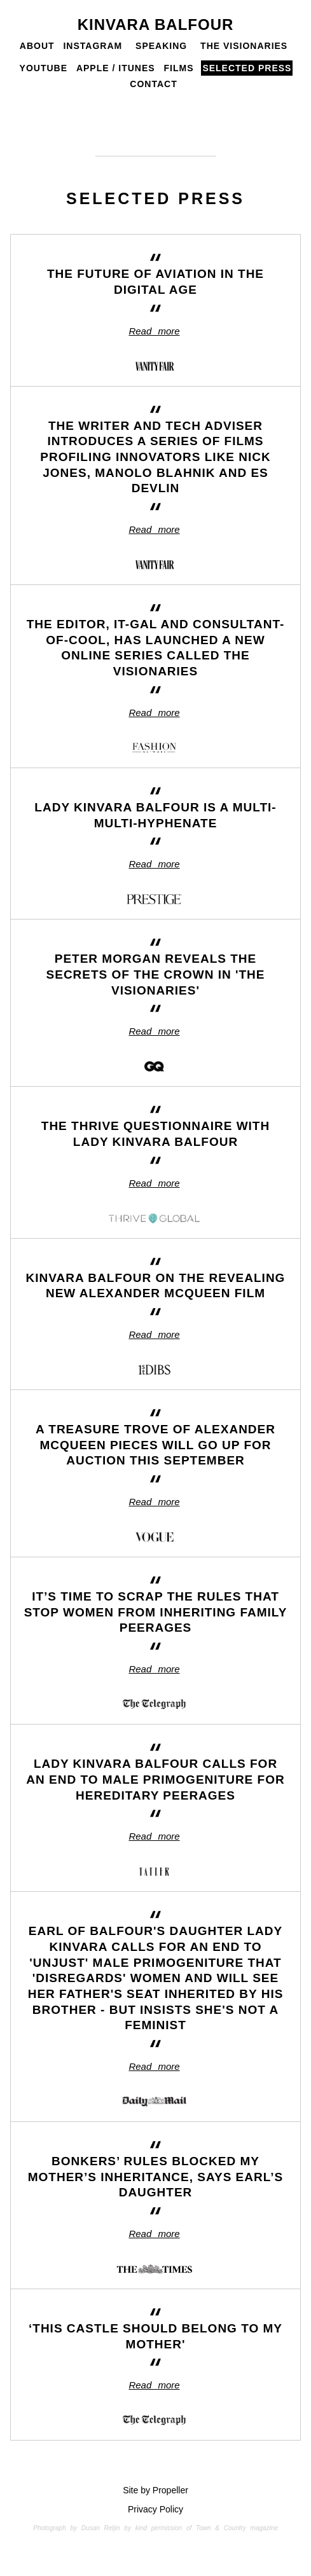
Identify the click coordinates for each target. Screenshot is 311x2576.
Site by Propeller (155, 2490)
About (37, 46)
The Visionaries (243, 46)
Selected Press (246, 68)
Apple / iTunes (115, 68)
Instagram (92, 46)
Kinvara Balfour (156, 24)
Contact (153, 84)
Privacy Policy (155, 2509)
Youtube (43, 68)
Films (179, 68)
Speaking (161, 46)
